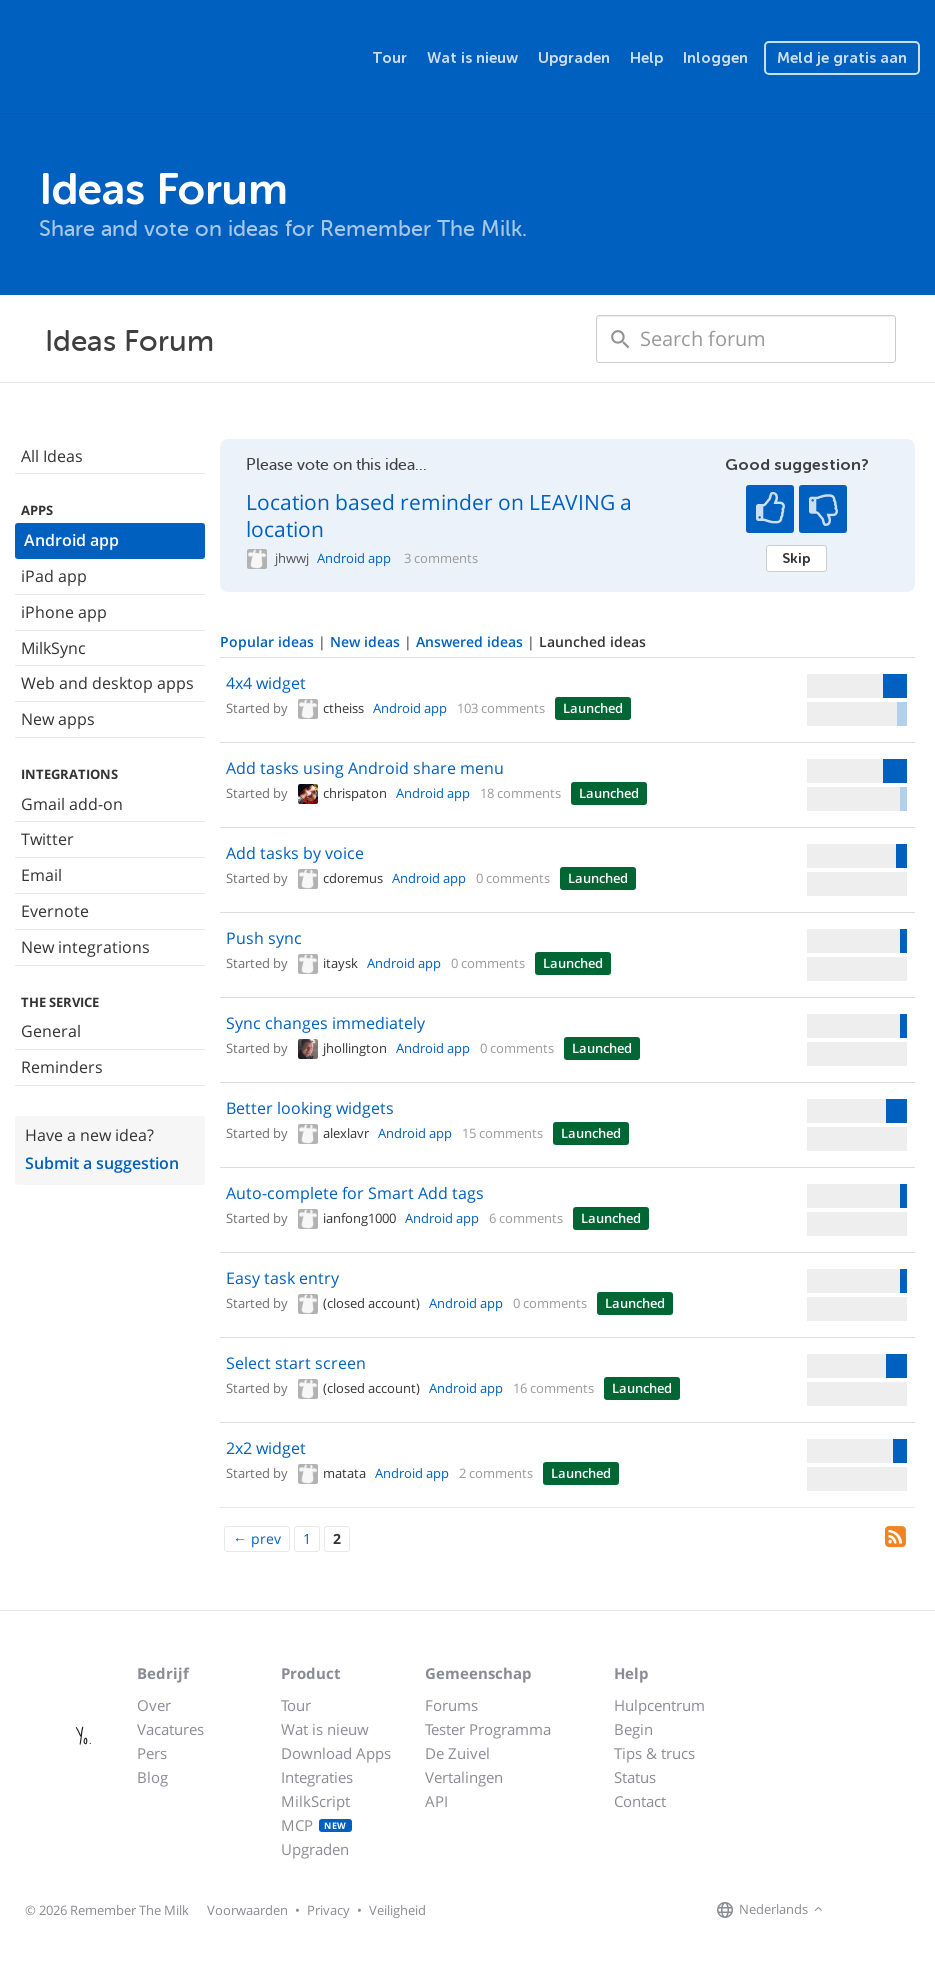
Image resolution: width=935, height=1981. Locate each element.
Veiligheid (397, 1910)
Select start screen (296, 1363)
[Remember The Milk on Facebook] (857, 1910)
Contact (640, 1801)
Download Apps (336, 1753)
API (436, 1801)
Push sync (264, 938)
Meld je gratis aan (842, 58)
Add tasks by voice (295, 853)
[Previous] (257, 1539)
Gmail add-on (72, 804)
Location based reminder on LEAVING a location (439, 515)
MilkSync (53, 648)
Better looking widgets (310, 1108)
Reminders (62, 1067)
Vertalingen (464, 1777)
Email (41, 875)
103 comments (501, 708)
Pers (152, 1753)
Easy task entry (282, 1278)
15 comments (502, 1133)
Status (635, 1777)
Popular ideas (269, 641)
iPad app (54, 576)
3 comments (441, 558)
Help (646, 58)
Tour (389, 58)
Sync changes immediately (325, 1023)
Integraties (317, 1777)
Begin (633, 1729)
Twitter (47, 839)
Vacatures (170, 1729)
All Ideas (52, 456)
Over (154, 1705)
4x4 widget (266, 683)
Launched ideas (592, 641)
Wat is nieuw (472, 58)
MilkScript (315, 1801)
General (51, 1031)
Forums (451, 1705)
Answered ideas (471, 641)
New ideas (367, 641)
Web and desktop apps (107, 683)
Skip (796, 558)
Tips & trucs (654, 1753)
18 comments (520, 793)
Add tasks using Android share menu (365, 768)
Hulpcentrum (659, 1705)
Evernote (55, 911)
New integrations (85, 947)
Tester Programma (488, 1729)
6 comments (526, 1218)
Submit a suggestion (102, 1163)
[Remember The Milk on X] (885, 1910)
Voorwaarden (247, 1910)
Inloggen (715, 58)
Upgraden (574, 58)
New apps (58, 719)
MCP (316, 1825)
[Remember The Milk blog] (910, 1910)
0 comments (513, 878)
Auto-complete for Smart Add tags (355, 1193)
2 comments (496, 1473)
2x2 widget (266, 1448)
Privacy (328, 1910)
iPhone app (64, 612)
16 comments (553, 1388)
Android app (71, 540)
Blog (152, 1777)
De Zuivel (457, 1753)
